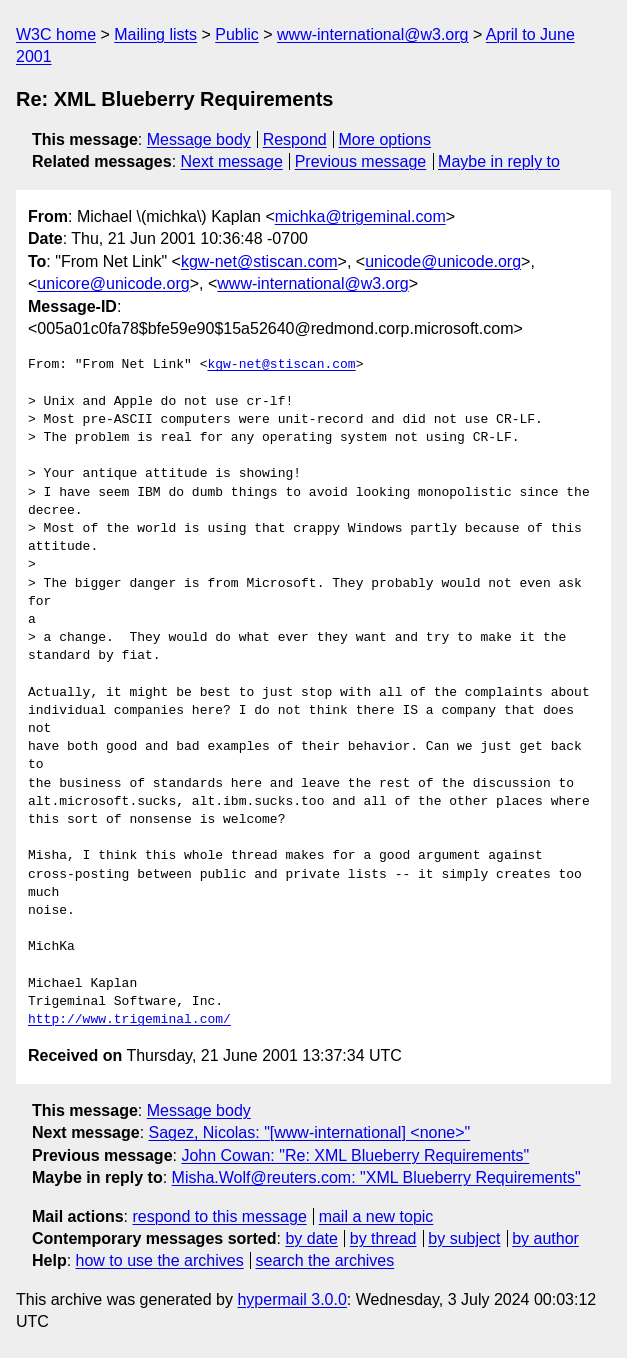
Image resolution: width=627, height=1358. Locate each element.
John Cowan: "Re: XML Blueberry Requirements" (355, 1155)
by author (545, 1238)
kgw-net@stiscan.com (259, 261)
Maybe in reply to (499, 161)
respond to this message (219, 1216)
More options (385, 139)
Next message (232, 161)
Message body (199, 139)
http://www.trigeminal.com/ (129, 1020)
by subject (464, 1238)
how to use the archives (160, 1260)
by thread (383, 1238)
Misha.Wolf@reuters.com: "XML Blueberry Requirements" (376, 1177)
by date (311, 1238)
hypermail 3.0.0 (291, 1299)
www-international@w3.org (372, 34)
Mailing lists (155, 34)
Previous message (361, 161)
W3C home (56, 34)
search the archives (325, 1260)
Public (237, 34)
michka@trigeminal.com (360, 216)
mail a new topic (376, 1216)
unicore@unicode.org (113, 283)
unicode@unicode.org (443, 261)
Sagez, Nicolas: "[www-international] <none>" (310, 1132)
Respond (295, 139)
